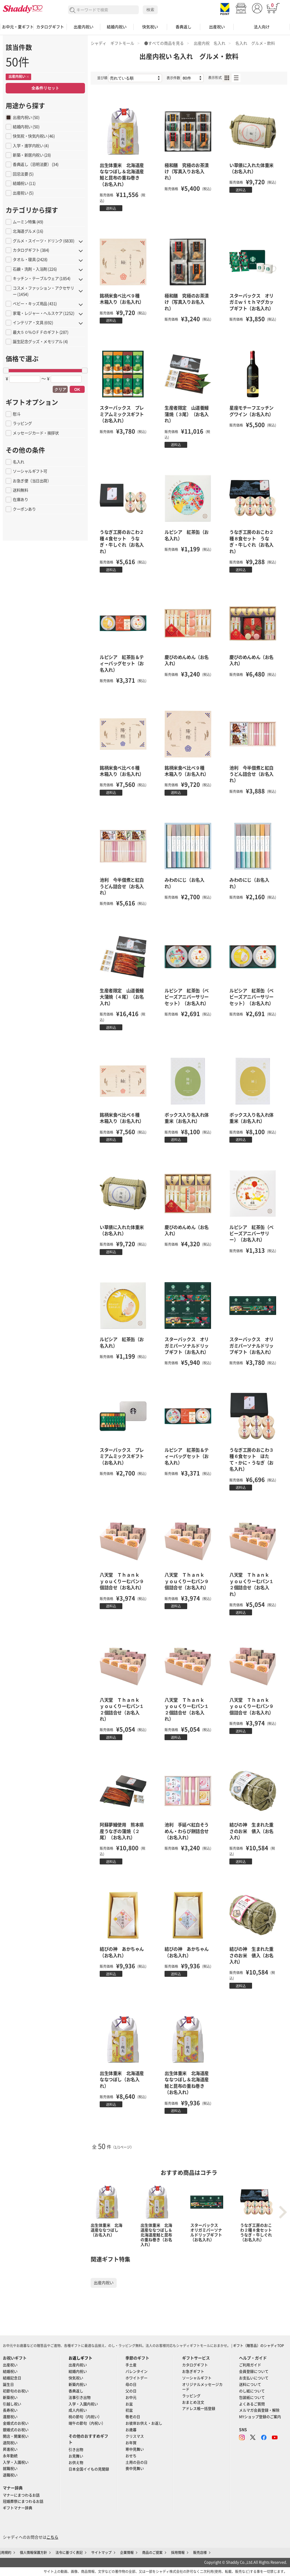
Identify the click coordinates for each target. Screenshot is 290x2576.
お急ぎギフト (193, 2371)
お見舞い (76, 2456)
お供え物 (76, 2462)
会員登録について (253, 2371)
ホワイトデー (136, 2378)
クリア (60, 389)
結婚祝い (10, 2371)
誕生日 (8, 2384)
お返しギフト (80, 2358)
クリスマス (134, 2436)
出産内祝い (83, 27)
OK (77, 389)
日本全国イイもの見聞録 (89, 2469)
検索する (72, 10)
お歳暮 (131, 2430)
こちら (52, 2537)
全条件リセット (45, 88)
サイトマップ (101, 2552)
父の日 (131, 2391)
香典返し (183, 27)
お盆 (129, 2404)
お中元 (131, 2397)
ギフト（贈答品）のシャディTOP (258, 2345)
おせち (131, 2456)
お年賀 (131, 2443)
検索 (150, 9)
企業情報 (127, 2552)
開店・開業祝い (16, 2436)
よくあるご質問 (252, 2404)
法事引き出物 (80, 2397)
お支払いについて (253, 2378)
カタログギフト (50, 27)
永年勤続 (10, 2456)
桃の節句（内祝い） (85, 2417)
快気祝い (150, 27)
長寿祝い (10, 2410)
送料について (250, 2384)
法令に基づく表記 (69, 2552)
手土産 (131, 2365)
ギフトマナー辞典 (17, 2508)
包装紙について (252, 2397)
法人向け (262, 27)
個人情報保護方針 (33, 2552)
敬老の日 (132, 2417)
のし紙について (252, 2391)
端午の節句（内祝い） (87, 2423)
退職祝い (10, 2475)
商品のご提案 (152, 2552)
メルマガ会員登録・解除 (259, 2410)
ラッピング (191, 2396)
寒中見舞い (134, 2449)
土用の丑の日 (136, 2462)
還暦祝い (10, 2417)
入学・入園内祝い (83, 2404)
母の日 (131, 2384)
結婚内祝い (117, 27)
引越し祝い (12, 2404)
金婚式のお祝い (16, 2423)
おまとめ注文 (193, 2402)
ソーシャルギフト (197, 2378)
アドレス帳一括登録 (198, 2408)
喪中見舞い (134, 2468)
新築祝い (10, 2397)
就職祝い (10, 2468)
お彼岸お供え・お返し (143, 2423)
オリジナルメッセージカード (202, 2387)
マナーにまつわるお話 (21, 2495)
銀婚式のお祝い (16, 2430)
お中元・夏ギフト (17, 27)
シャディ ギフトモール (112, 43)
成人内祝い (78, 2410)
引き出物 (76, 2449)
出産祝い (217, 27)
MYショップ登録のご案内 (260, 2417)
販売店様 (200, 2552)
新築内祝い (78, 2384)
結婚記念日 (12, 2378)
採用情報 (178, 2552)
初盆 (129, 2410)
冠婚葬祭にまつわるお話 (23, 2501)
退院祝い (10, 2443)
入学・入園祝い (16, 2462)
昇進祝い (10, 2449)
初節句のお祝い (16, 2391)
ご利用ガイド (250, 2365)
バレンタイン (136, 2371)
